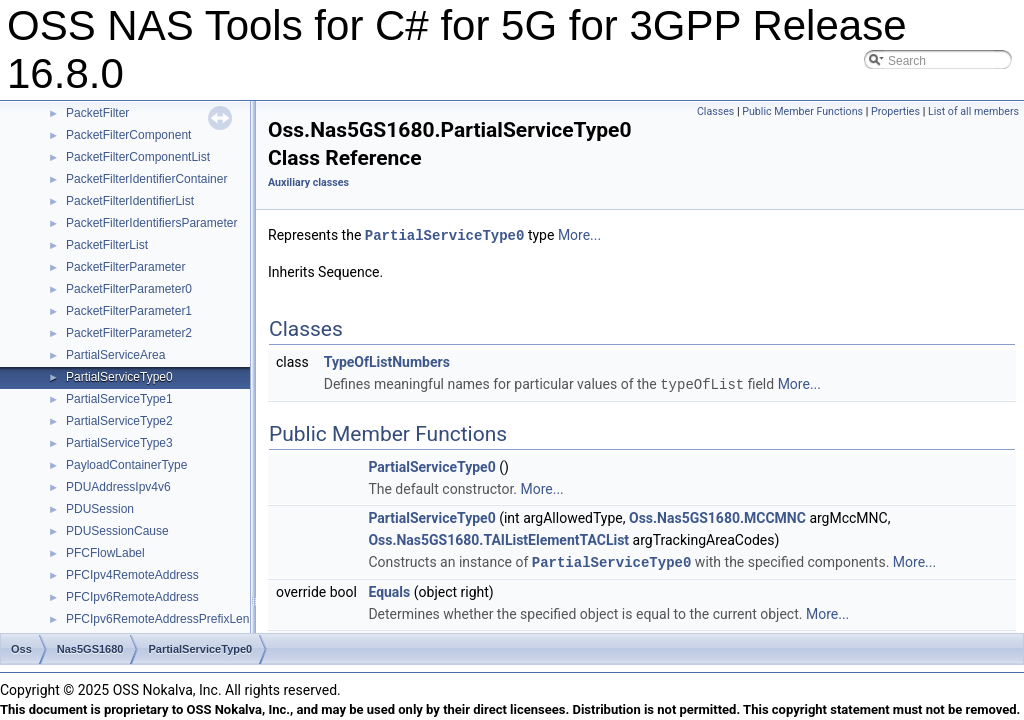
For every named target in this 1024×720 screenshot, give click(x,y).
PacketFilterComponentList (138, 157)
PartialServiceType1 (119, 399)
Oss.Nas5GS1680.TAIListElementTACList (498, 538)
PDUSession (100, 509)
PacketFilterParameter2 (129, 333)
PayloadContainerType (126, 465)
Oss (21, 649)
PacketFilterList (107, 245)
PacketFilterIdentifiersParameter (151, 223)
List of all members (973, 111)
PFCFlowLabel (105, 553)
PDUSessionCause (117, 531)
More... (579, 235)
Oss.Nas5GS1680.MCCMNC (717, 516)
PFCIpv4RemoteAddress (132, 575)
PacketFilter (97, 113)
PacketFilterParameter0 (129, 289)
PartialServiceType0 (119, 377)
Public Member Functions (802, 111)
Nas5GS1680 (90, 649)
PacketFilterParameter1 (129, 311)
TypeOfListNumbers (387, 361)
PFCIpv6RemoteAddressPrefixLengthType (179, 619)
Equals (389, 589)
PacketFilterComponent (128, 135)
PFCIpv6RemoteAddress (132, 597)
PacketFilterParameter (125, 267)
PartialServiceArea (115, 355)
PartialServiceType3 (119, 443)
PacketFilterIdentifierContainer (146, 179)
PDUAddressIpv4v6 (118, 487)
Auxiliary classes (308, 182)
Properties (895, 111)
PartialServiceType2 (119, 421)
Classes (715, 111)
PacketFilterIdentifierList (130, 201)
